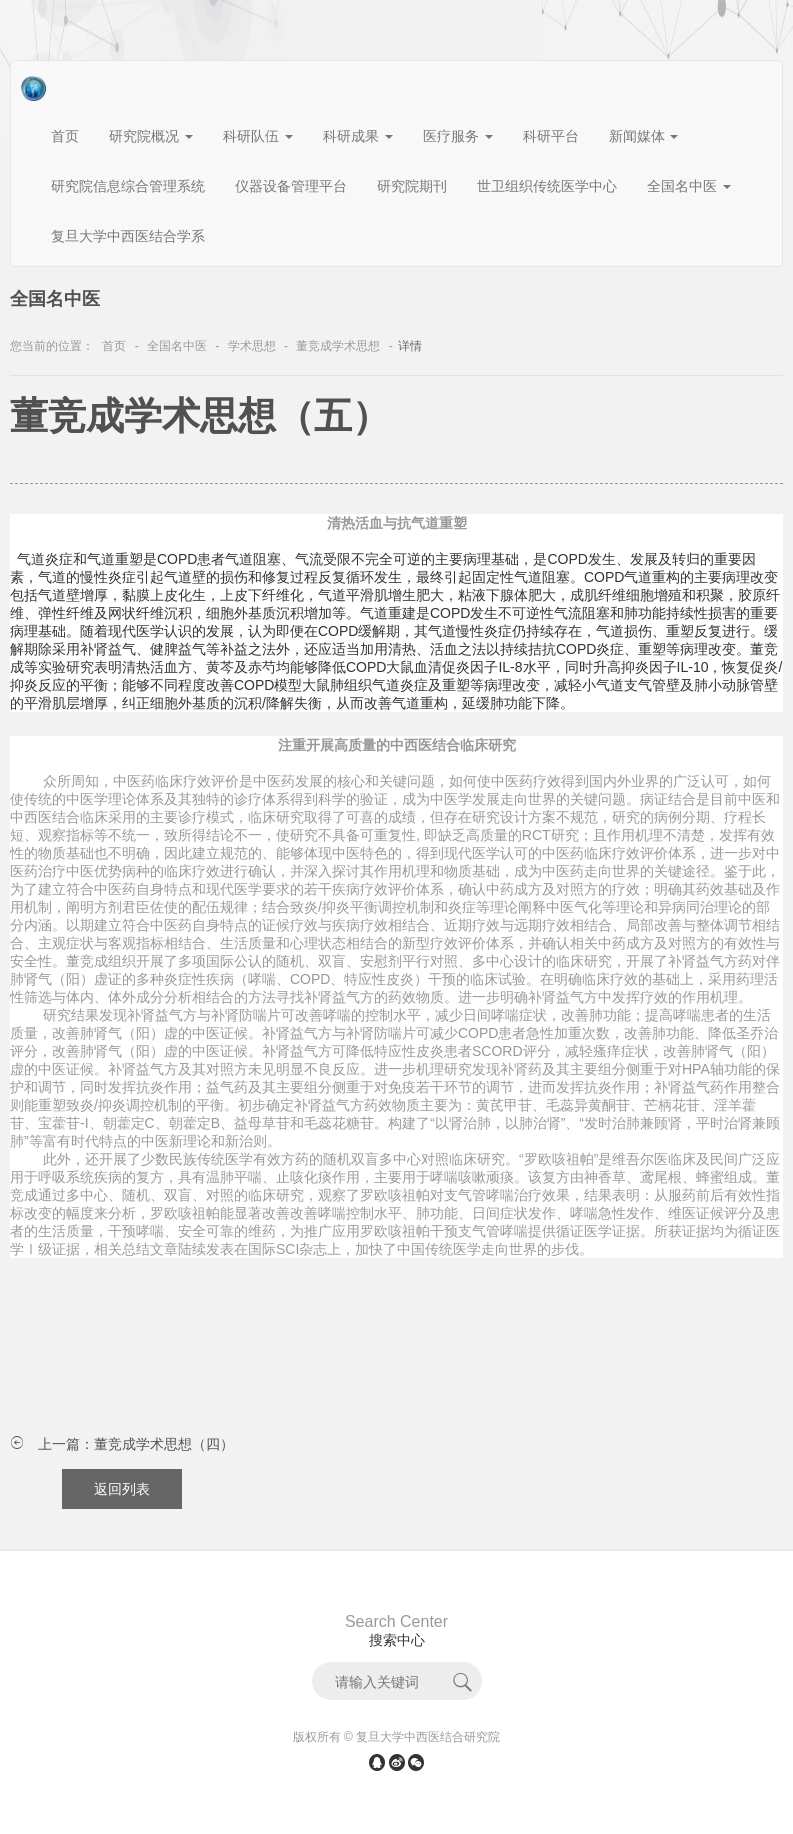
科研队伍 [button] (258, 136)
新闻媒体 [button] (644, 136)
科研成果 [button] (358, 136)
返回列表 (122, 1489)
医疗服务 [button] (458, 136)
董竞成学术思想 (338, 346)
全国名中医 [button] (689, 186)
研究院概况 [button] (151, 136)
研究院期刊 (412, 186)
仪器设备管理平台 (291, 186)
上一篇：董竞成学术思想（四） (136, 1444)
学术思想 (252, 346)
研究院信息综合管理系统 (128, 186)
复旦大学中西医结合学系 (128, 236)
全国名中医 (177, 346)
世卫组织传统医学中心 (547, 186)
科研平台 (551, 136)
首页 (65, 136)
